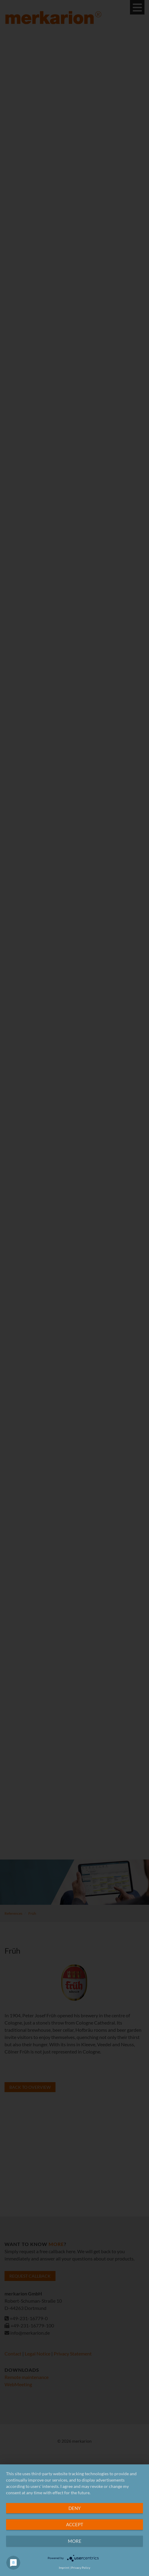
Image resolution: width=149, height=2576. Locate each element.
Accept (74, 2524)
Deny (74, 2508)
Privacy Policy (80, 2567)
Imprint (64, 2567)
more (74, 2541)
